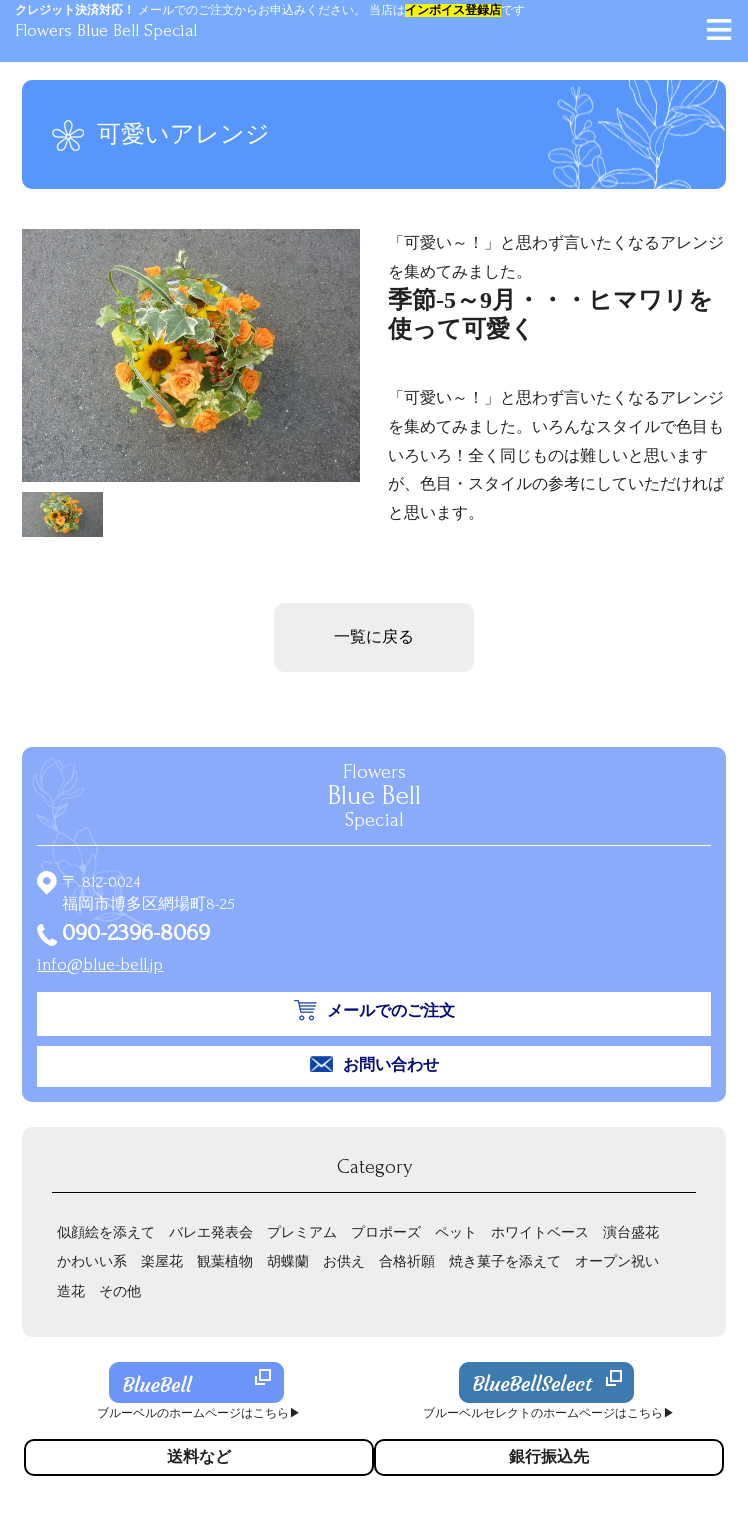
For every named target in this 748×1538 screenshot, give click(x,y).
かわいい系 (92, 1261)
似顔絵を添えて (106, 1232)
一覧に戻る (374, 637)
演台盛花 (631, 1232)
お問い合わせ (391, 1065)
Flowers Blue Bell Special (106, 30)
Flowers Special (374, 796)
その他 (120, 1291)
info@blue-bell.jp (100, 964)
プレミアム (302, 1232)
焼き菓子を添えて (505, 1261)
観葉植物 (225, 1261)
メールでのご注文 (391, 1011)
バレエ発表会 (211, 1232)
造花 (71, 1291)
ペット (456, 1232)
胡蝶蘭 (288, 1261)
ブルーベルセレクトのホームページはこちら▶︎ (549, 1413)
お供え (344, 1261)
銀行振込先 (549, 1457)
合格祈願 (407, 1261)
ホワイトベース (540, 1232)
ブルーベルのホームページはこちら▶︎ (199, 1413)
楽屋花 (162, 1261)
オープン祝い (617, 1261)
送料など (199, 1457)
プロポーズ (386, 1232)
